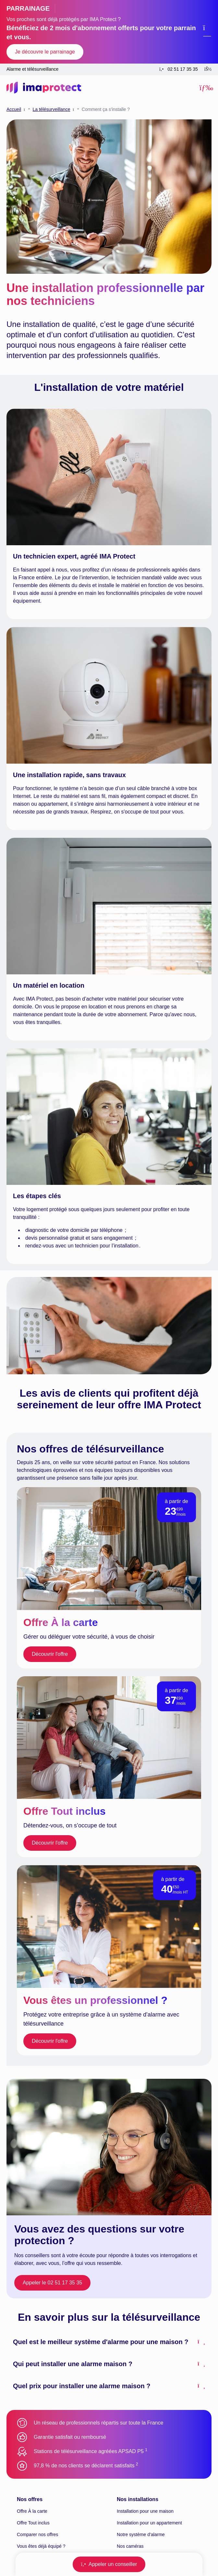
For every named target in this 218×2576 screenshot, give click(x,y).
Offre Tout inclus (33, 2522)
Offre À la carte (32, 2511)
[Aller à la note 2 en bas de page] (137, 2465)
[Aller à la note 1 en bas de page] (146, 2451)
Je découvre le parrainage (45, 51)
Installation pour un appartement (149, 2522)
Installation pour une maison (145, 2511)
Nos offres (29, 2499)
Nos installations (137, 2499)
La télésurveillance (51, 109)
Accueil (13, 109)
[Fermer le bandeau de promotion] (207, 32)
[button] (206, 87)
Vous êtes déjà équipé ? (41, 2546)
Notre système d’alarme (141, 2534)
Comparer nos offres (37, 2534)
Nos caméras (130, 2546)
